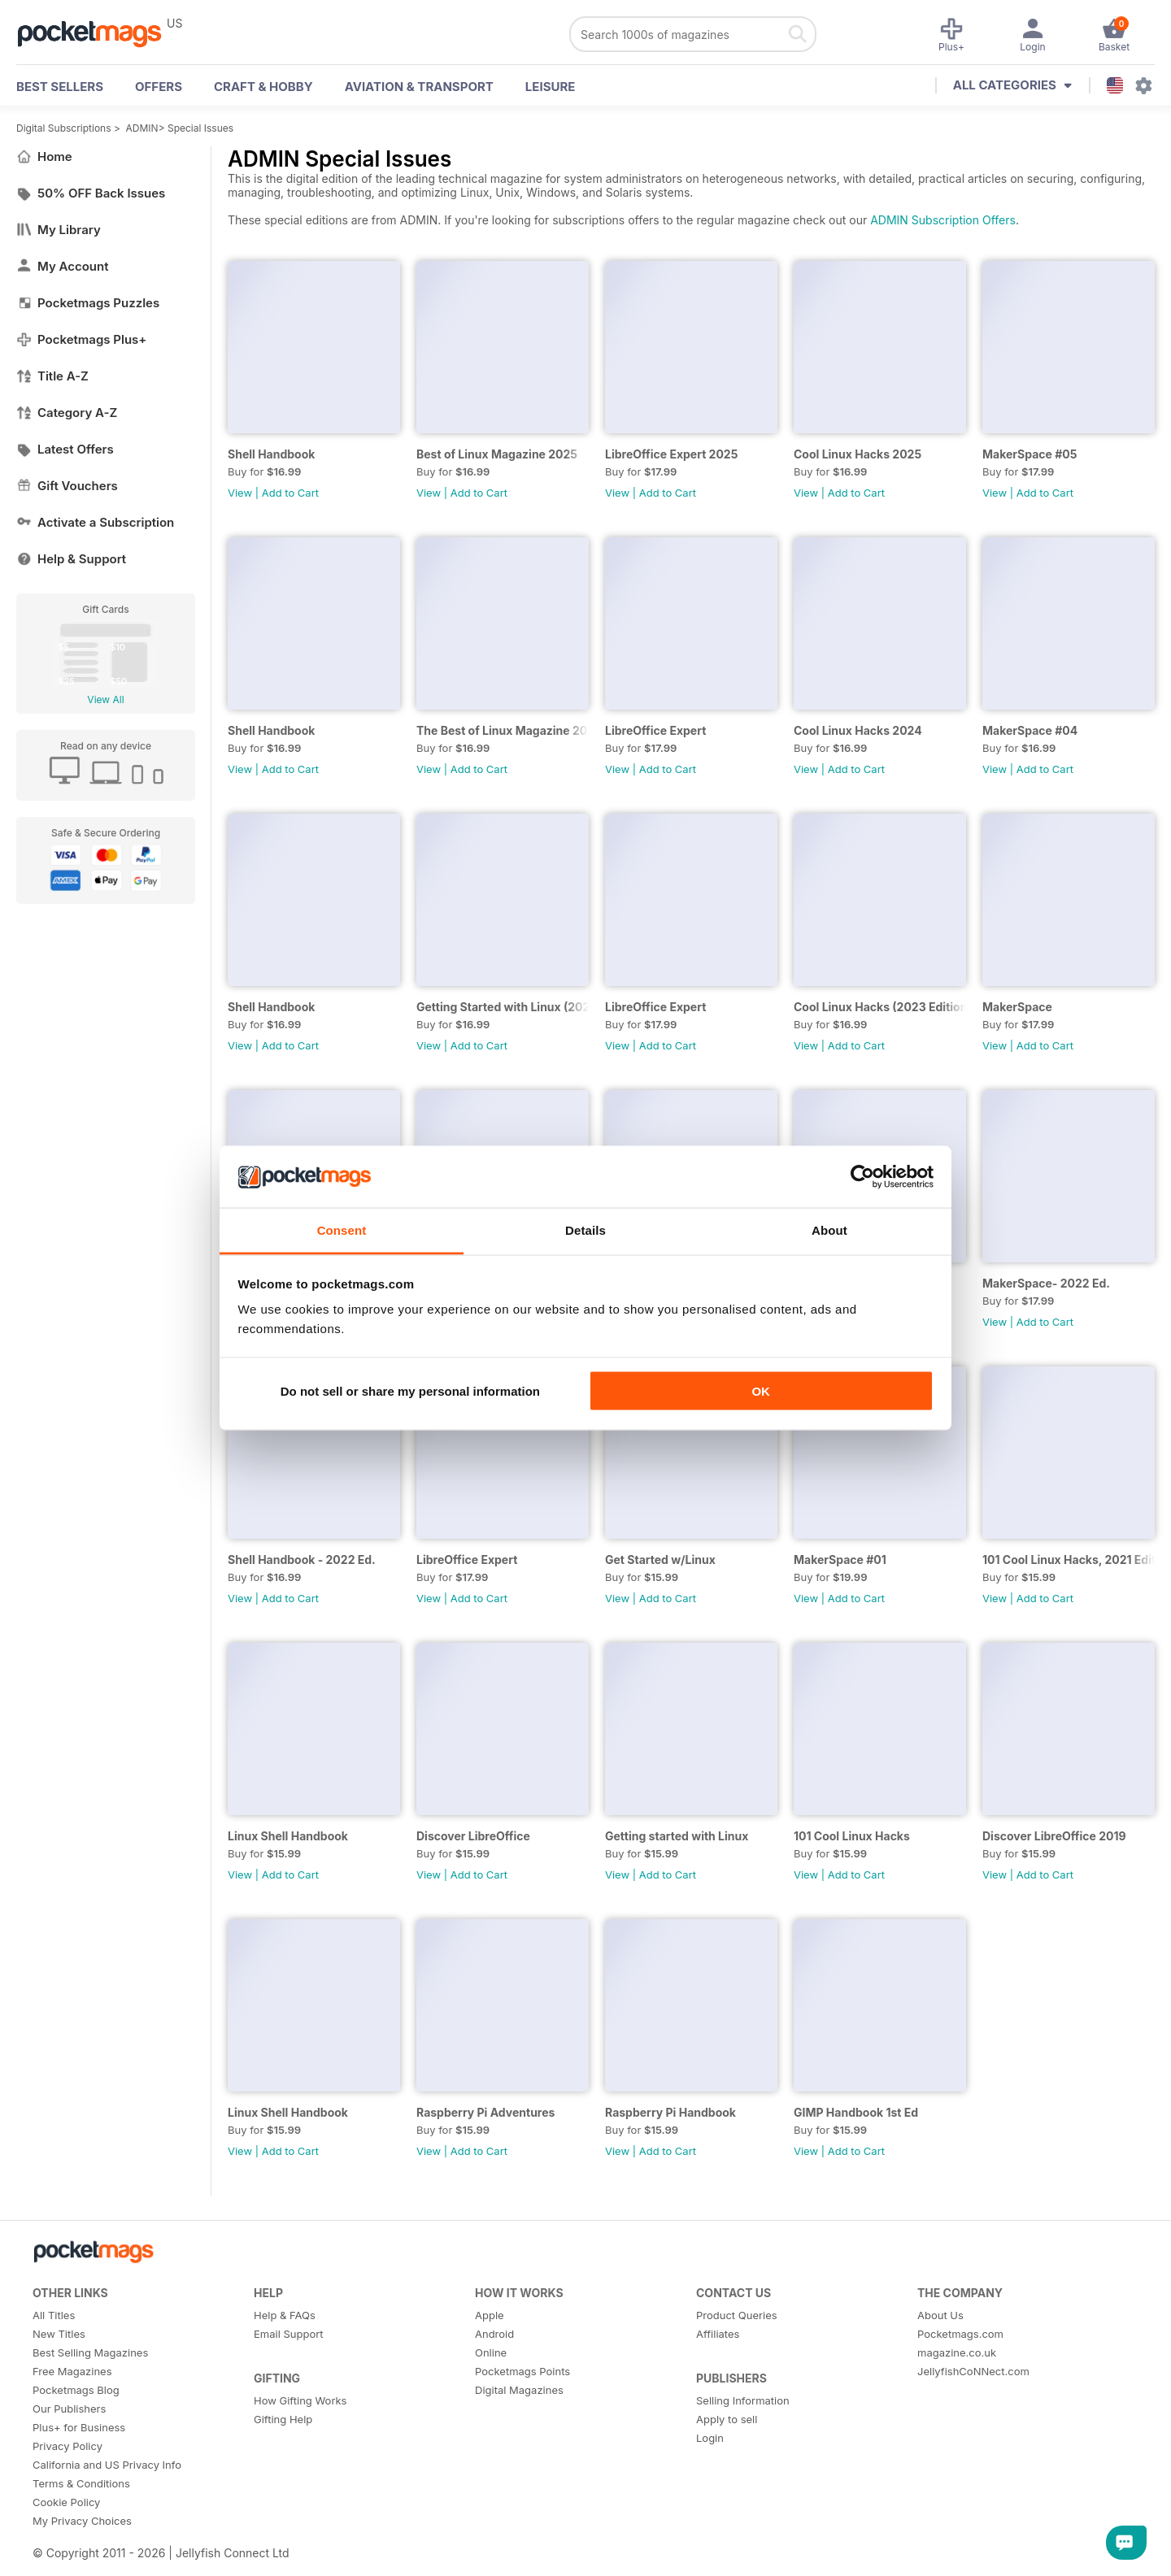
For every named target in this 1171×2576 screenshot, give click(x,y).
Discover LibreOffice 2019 (1054, 1836)
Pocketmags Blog (76, 2389)
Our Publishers (69, 2408)
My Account (62, 266)
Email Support (289, 2333)
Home (44, 156)
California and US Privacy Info (107, 2464)
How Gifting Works (300, 2400)
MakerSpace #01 (840, 1559)
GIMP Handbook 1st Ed (856, 2112)
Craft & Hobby (263, 86)
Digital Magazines (519, 2389)
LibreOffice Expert (655, 730)
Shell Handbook (271, 454)
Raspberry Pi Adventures (485, 2112)
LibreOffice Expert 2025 (671, 454)
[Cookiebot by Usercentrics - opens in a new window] (862, 1177)
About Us (940, 2315)
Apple (489, 2315)
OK (760, 1390)
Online (491, 2352)
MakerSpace (1017, 1007)
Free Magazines (72, 2371)
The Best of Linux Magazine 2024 (502, 730)
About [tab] (829, 1230)
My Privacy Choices (82, 2520)
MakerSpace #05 (1029, 454)
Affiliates (717, 2333)
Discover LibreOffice (473, 1836)
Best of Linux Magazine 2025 (496, 454)
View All (105, 699)
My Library (58, 229)
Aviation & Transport (419, 86)
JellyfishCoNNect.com (973, 2371)
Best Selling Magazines (90, 2352)
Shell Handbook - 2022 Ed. (302, 1559)
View (240, 492)
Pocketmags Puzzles (87, 303)
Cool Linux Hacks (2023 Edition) (880, 1007)
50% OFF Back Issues (90, 193)
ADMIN (142, 128)
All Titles (54, 2315)
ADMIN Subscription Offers (943, 220)
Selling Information (743, 2400)
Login (710, 2437)
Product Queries (736, 2315)
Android (494, 2333)
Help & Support (71, 559)
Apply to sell (726, 2419)
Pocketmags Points (522, 2371)
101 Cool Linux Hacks (852, 1836)
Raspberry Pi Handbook (670, 2112)
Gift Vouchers (67, 485)
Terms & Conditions (81, 2483)
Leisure (550, 86)
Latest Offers (65, 449)
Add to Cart (290, 492)
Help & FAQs (285, 2315)
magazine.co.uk (956, 2352)
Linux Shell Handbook (288, 1836)
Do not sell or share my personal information (410, 1390)
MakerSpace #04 (1029, 730)
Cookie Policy (66, 2502)
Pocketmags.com (960, 2333)
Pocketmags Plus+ (81, 339)
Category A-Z (66, 412)
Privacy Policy (67, 2445)
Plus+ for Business (79, 2427)
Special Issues (200, 128)
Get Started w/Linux (660, 1559)
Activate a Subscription (95, 522)
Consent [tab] (342, 1230)
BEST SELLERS (59, 86)
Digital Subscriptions (63, 128)
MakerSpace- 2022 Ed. (1046, 1283)
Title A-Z (52, 376)
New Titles (59, 2333)
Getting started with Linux (676, 1836)
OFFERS (158, 86)
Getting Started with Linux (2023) (502, 1007)
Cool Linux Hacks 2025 (857, 454)
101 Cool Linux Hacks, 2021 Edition (1068, 1559)
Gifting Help (283, 2419)
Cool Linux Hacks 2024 (858, 730)
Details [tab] (585, 1230)
